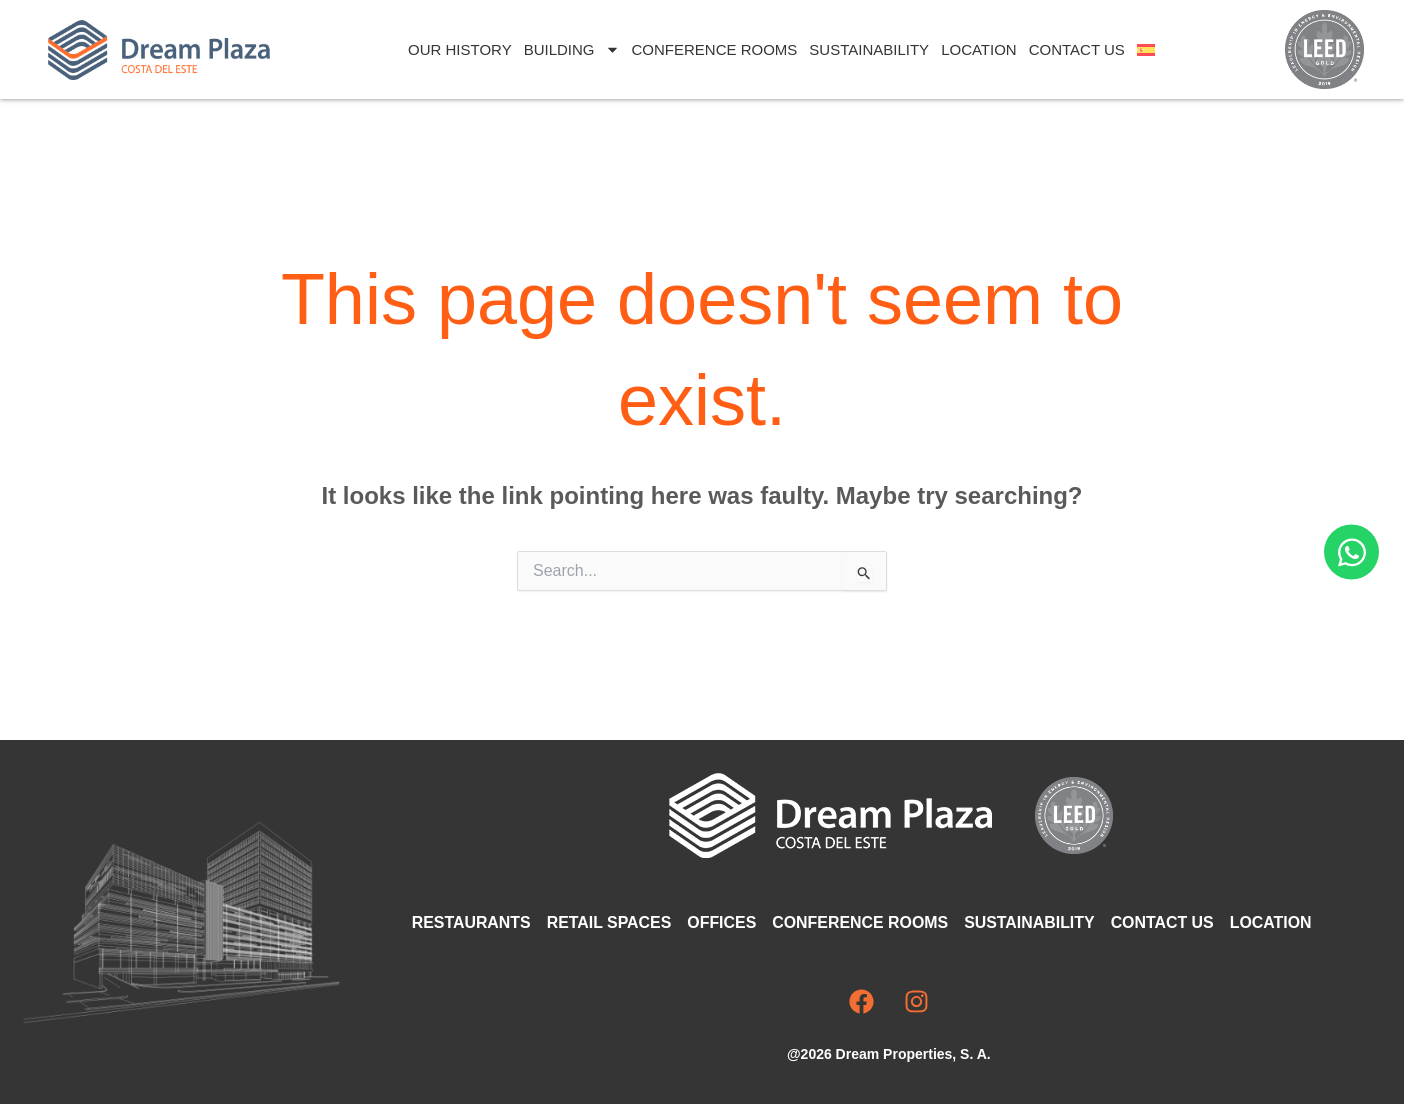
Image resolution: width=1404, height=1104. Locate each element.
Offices (723, 922)
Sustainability (869, 49)
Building (572, 49)
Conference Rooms (715, 49)
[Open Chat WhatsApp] (1351, 552)
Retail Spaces (609, 922)
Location (979, 49)
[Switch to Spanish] (1146, 50)
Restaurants (472, 922)
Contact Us (1077, 49)
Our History (460, 49)
